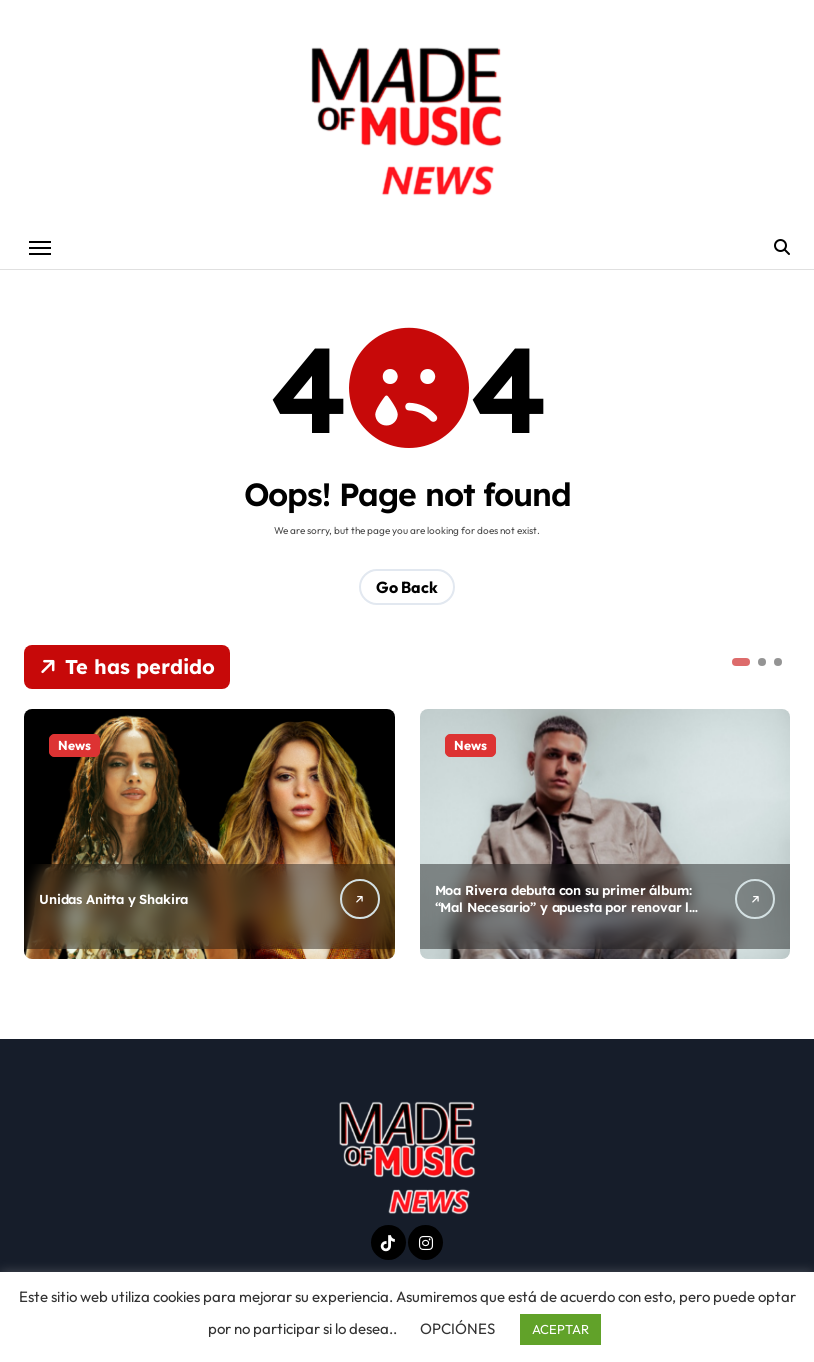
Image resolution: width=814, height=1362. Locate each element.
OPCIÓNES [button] (457, 1328)
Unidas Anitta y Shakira (113, 899)
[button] (741, 662)
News (74, 745)
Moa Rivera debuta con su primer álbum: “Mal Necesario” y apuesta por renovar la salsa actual (566, 907)
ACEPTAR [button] (560, 1329)
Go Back (407, 587)
